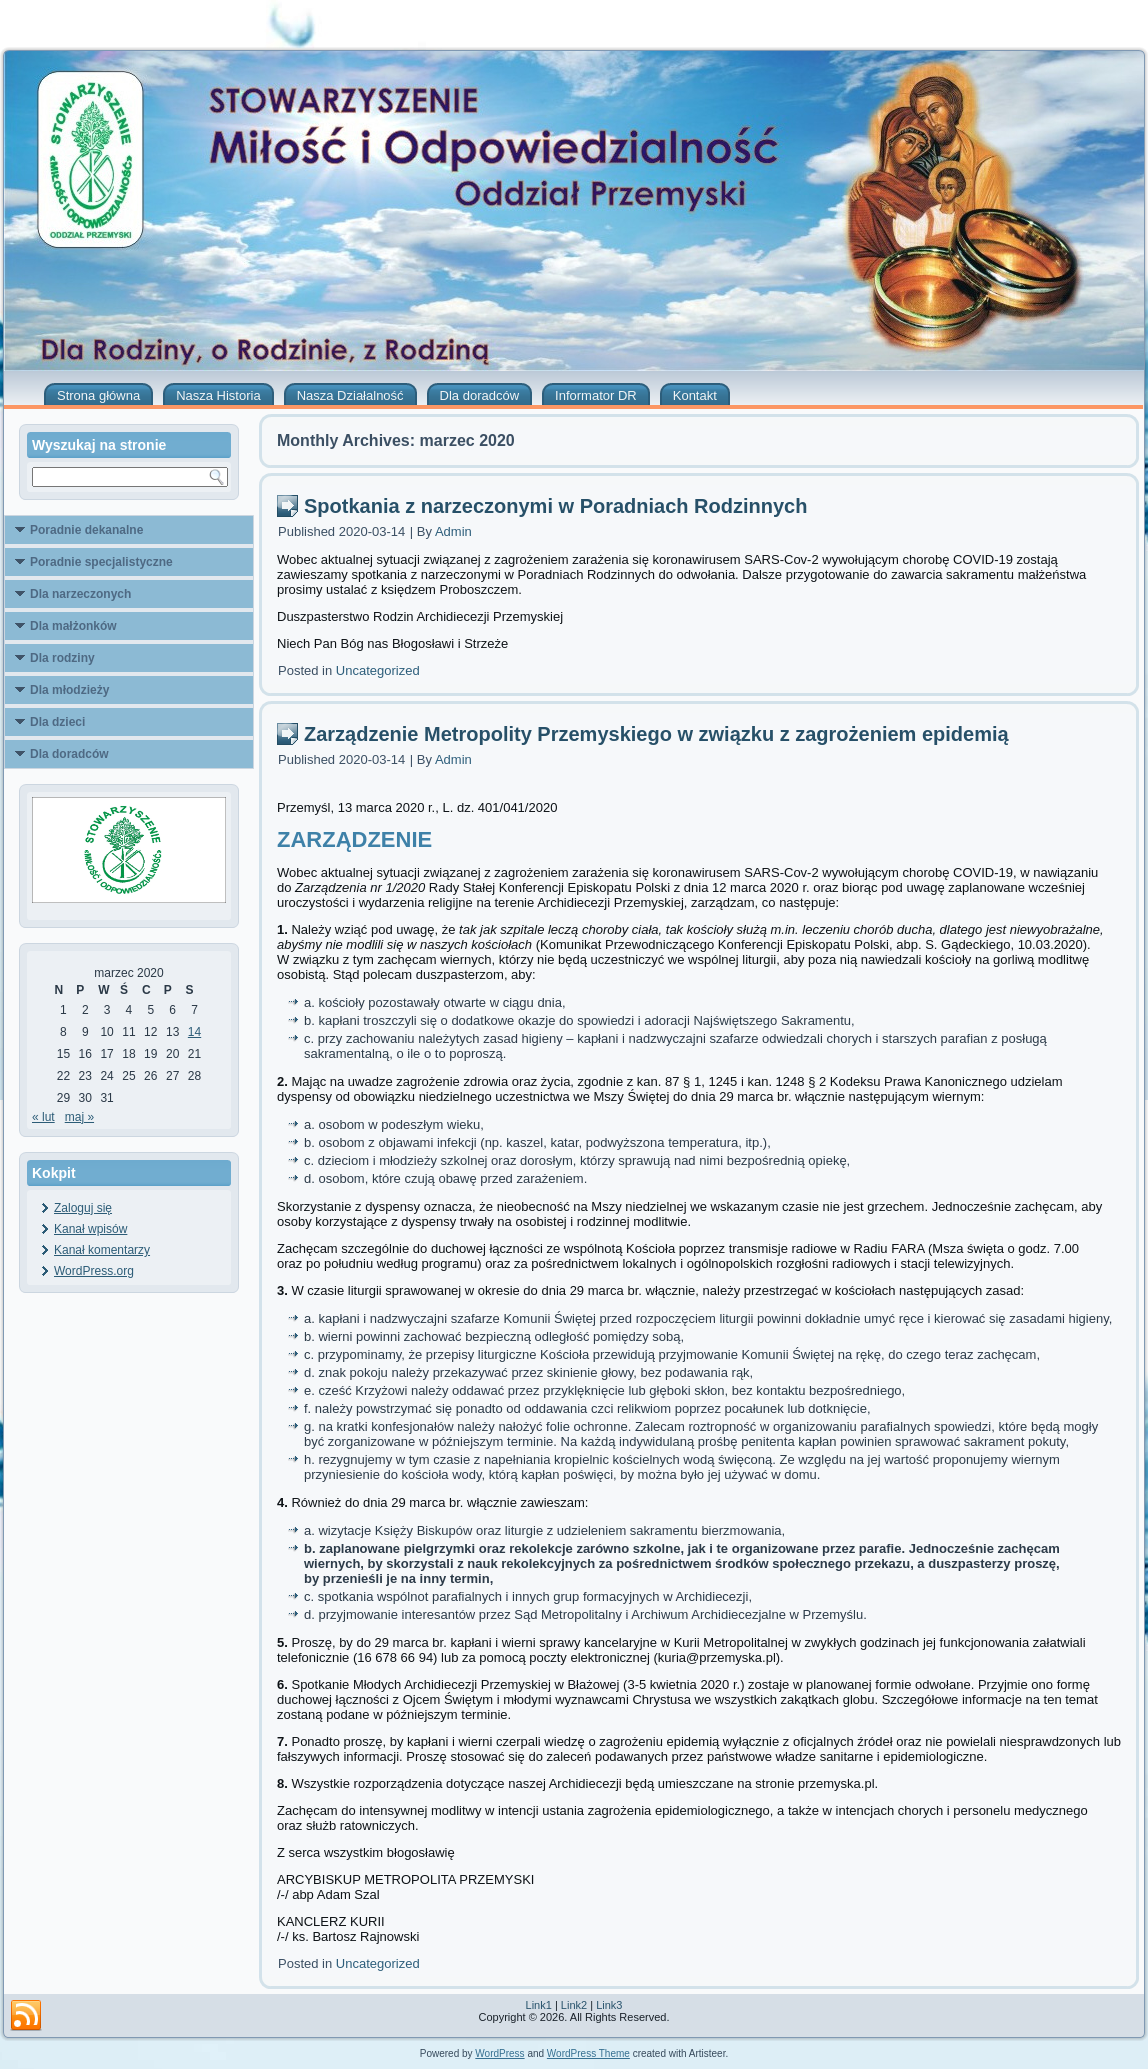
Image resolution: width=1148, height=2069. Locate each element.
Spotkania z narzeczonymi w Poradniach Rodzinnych (555, 506)
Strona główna (98, 395)
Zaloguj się (83, 1208)
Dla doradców (480, 395)
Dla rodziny (62, 658)
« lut (43, 1117)
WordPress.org (94, 1271)
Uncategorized (378, 670)
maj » (79, 1117)
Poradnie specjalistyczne (101, 562)
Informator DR (596, 395)
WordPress (499, 2053)
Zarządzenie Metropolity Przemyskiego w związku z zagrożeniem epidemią (656, 734)
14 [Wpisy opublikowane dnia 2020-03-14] (194, 1032)
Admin (453, 531)
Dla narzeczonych (80, 594)
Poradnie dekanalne (86, 530)
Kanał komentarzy (102, 1250)
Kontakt (695, 395)
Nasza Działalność (350, 395)
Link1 (539, 2005)
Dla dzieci (57, 722)
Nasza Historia (218, 395)
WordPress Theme (588, 2053)
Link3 (609, 2005)
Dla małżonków (73, 626)
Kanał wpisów (90, 1229)
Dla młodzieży (69, 690)
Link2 (574, 2005)
